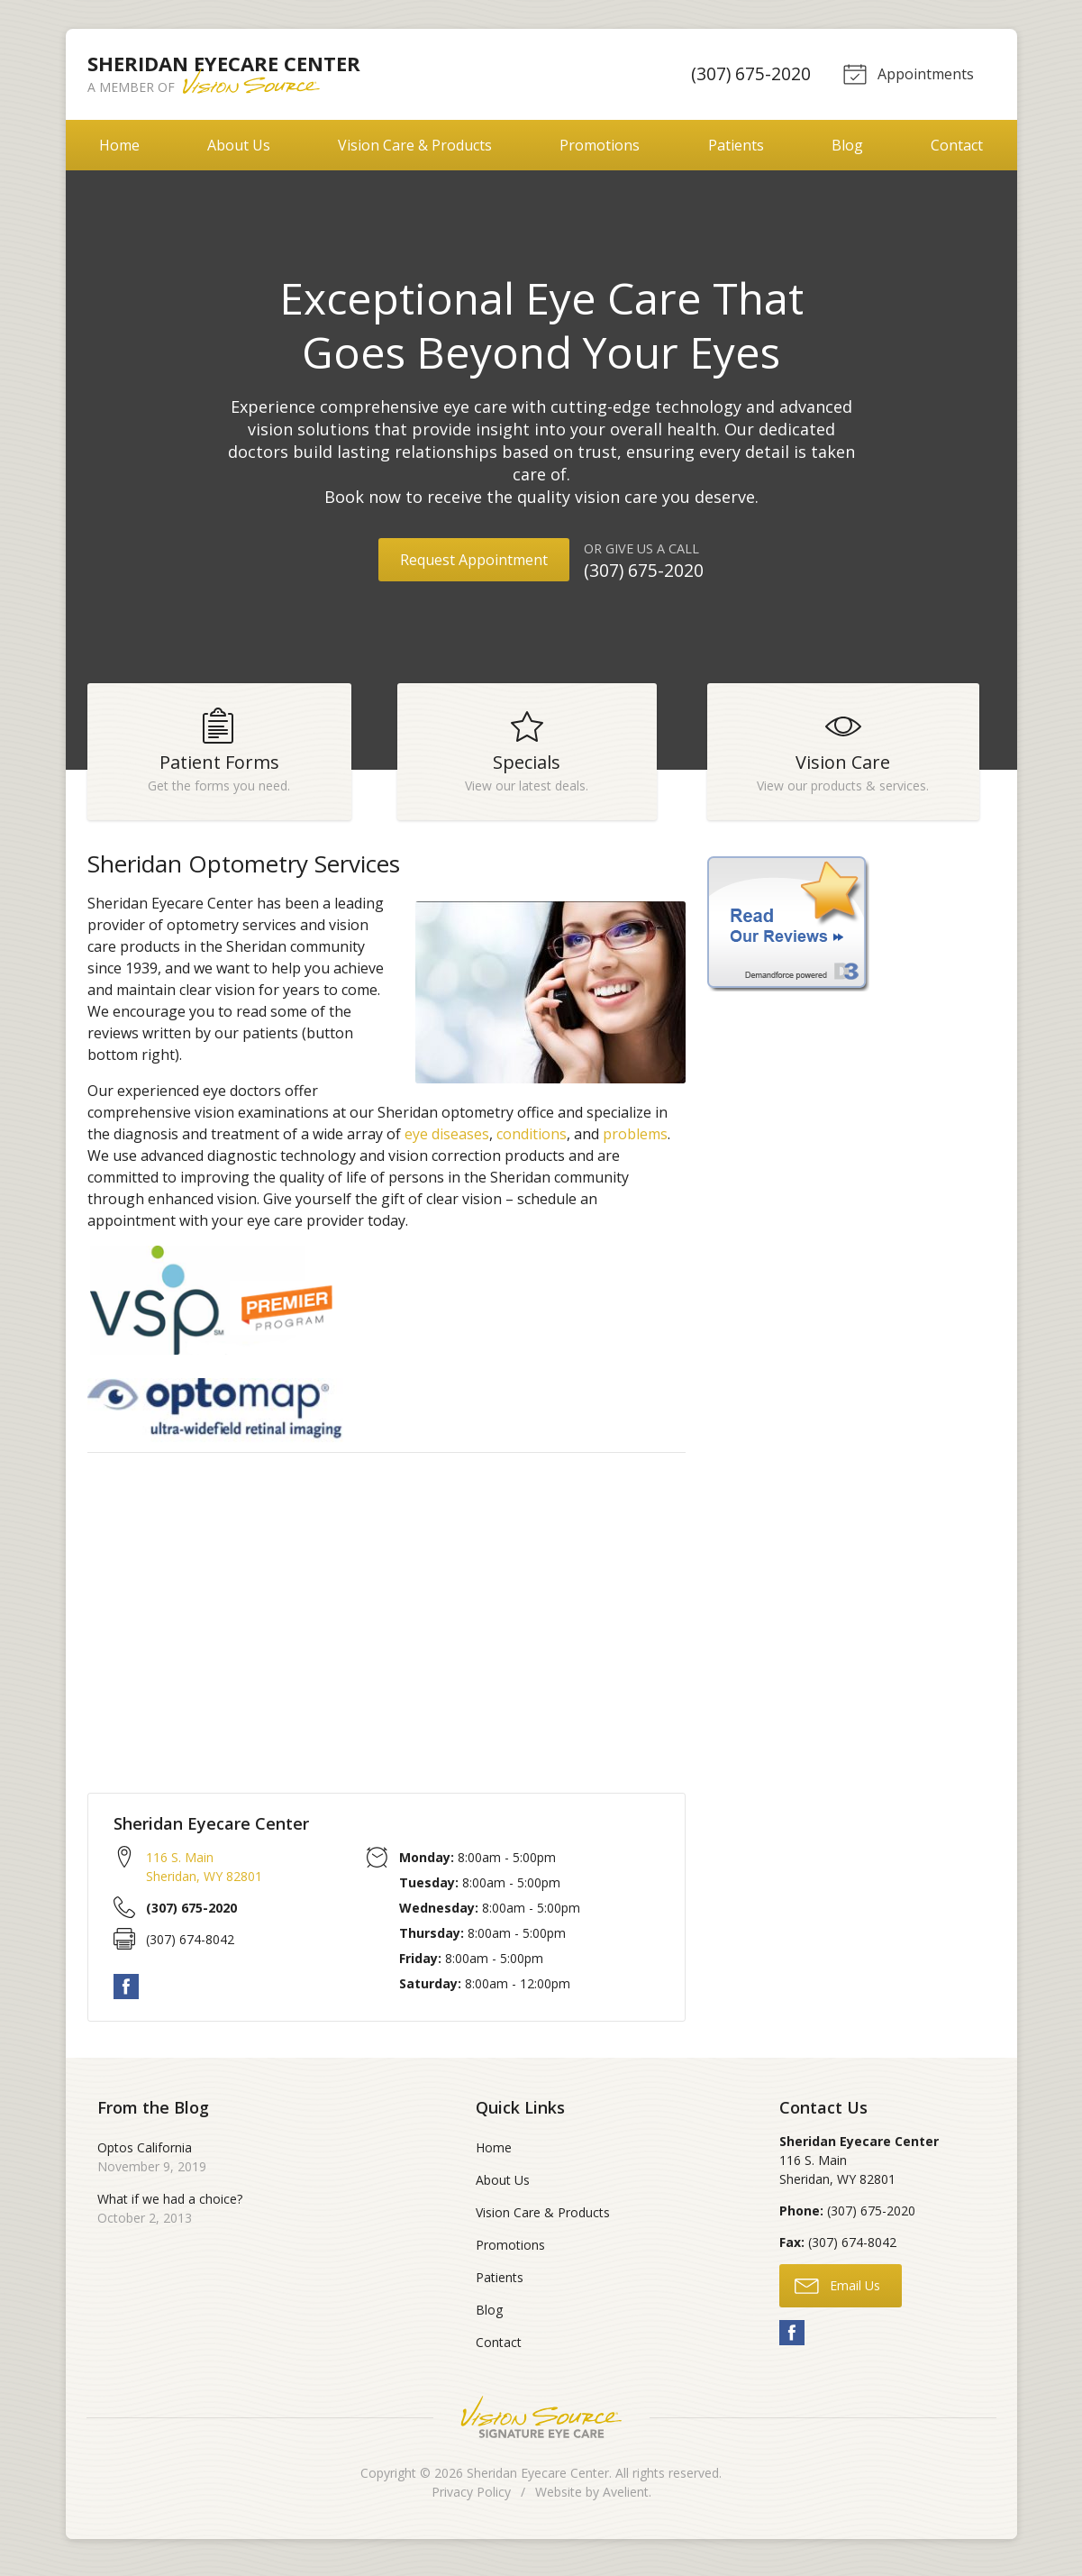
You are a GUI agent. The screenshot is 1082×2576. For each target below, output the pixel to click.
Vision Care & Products (415, 145)
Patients (736, 145)
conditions (531, 1142)
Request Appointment (474, 560)
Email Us (837, 2293)
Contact (957, 145)
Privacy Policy (471, 2499)
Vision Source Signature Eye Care (541, 2425)
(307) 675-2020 (747, 73)
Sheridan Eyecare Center (538, 2480)
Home (119, 145)
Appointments (907, 73)
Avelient (626, 2499)
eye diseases (447, 1142)
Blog (847, 145)
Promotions (599, 145)
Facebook (126, 1994)
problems (635, 1142)
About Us (238, 145)
